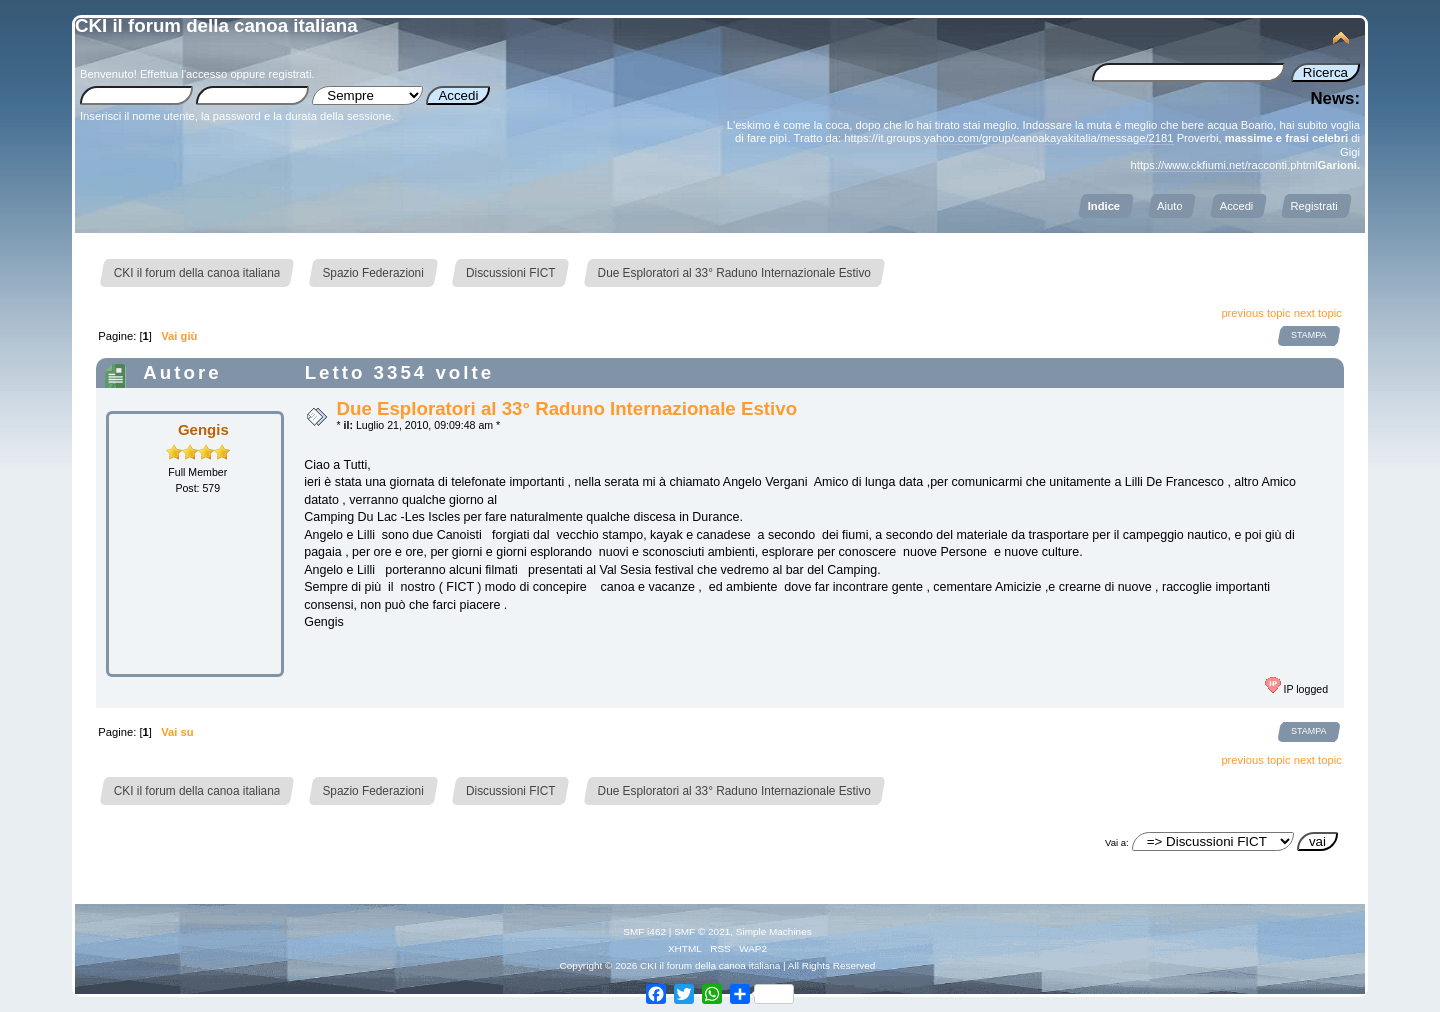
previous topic (1255, 313)
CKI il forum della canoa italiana (216, 25)
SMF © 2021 (702, 931)
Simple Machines (774, 931)
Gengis (203, 429)
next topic (1318, 313)
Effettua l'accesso (183, 74)
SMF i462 (644, 931)
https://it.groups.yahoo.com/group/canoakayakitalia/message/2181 (1008, 138)
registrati (289, 74)
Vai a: (1117, 842)
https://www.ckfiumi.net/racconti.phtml (1224, 165)
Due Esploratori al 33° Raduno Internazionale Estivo (566, 408)
